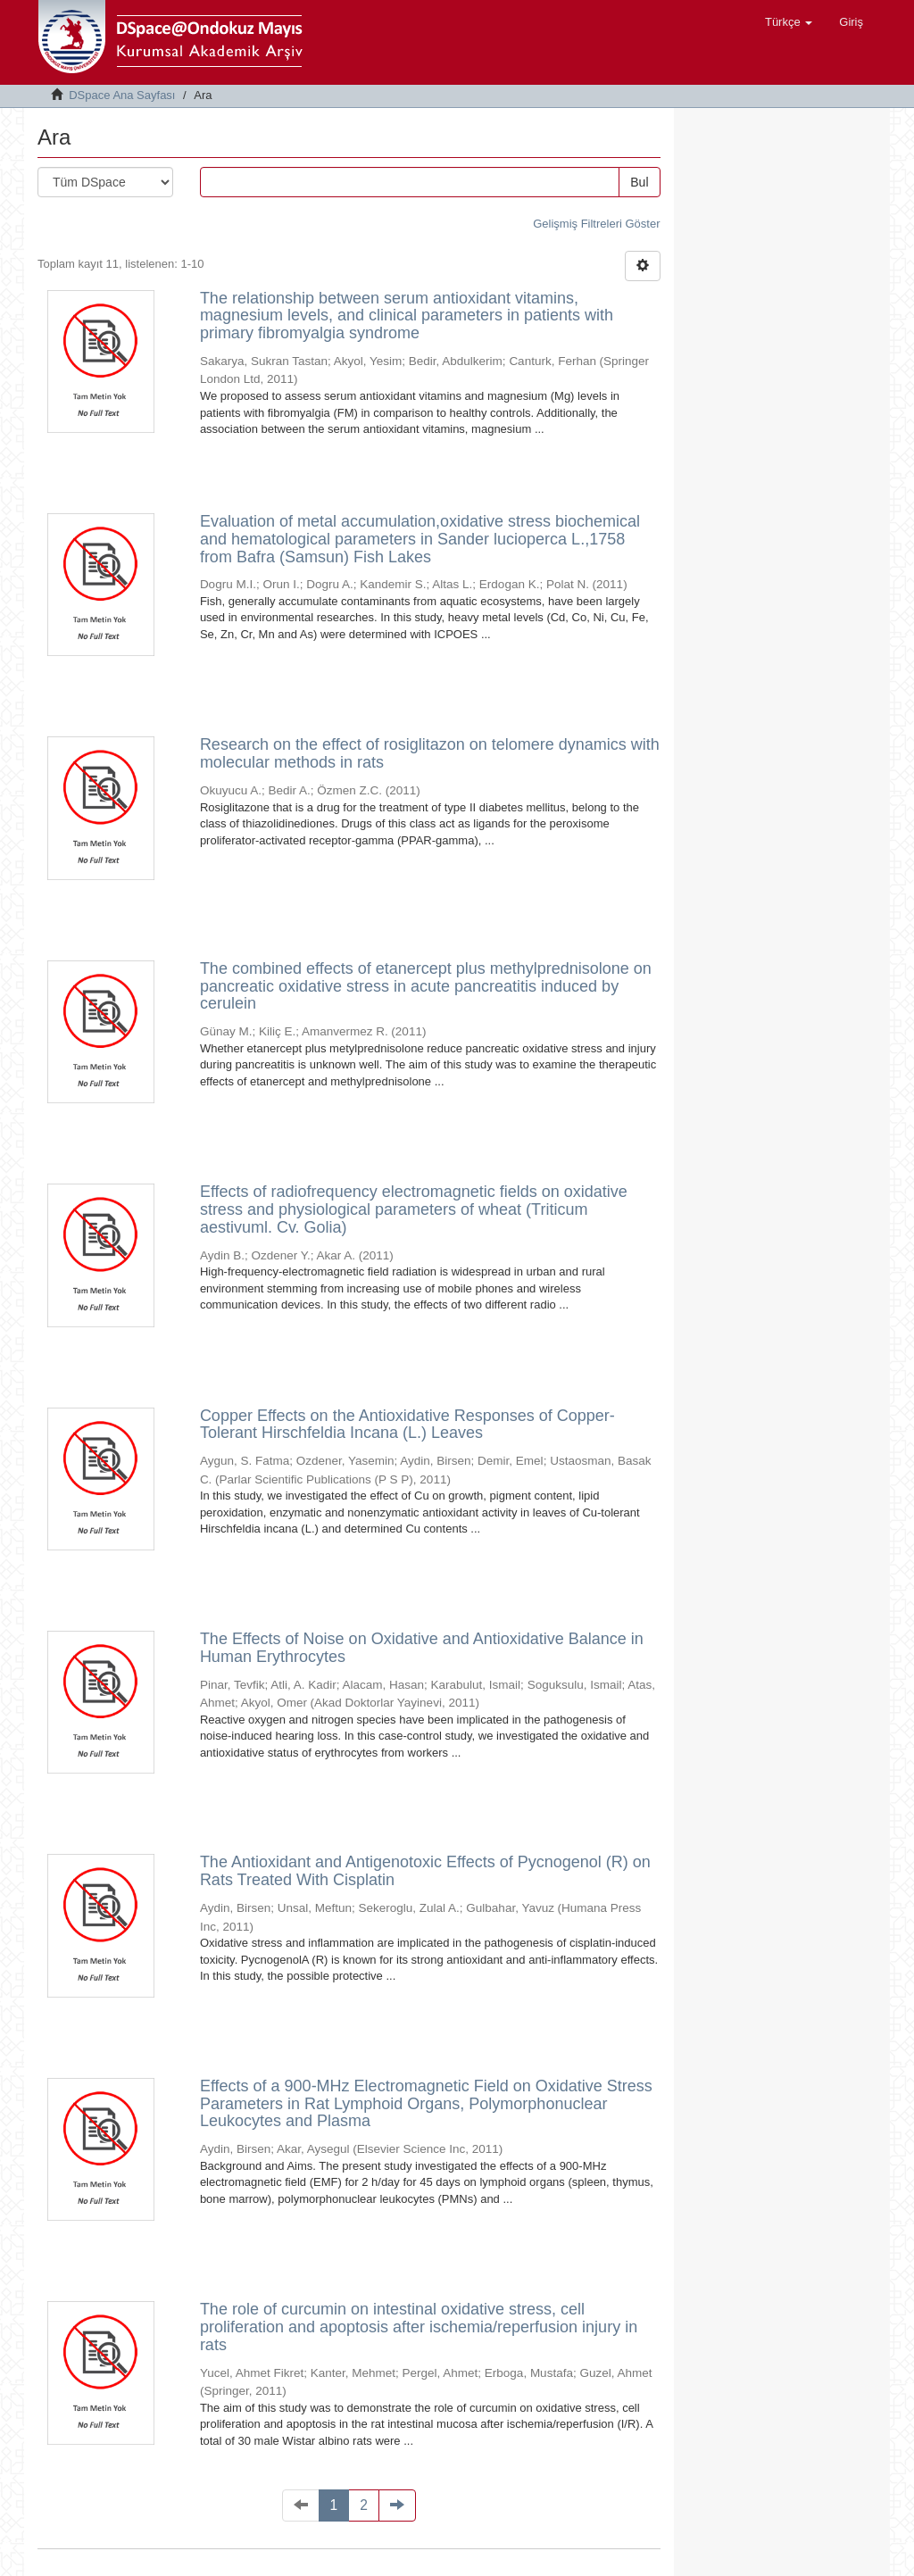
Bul (639, 182)
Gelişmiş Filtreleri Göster (596, 223)
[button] (789, 22)
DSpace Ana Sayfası (122, 95)
